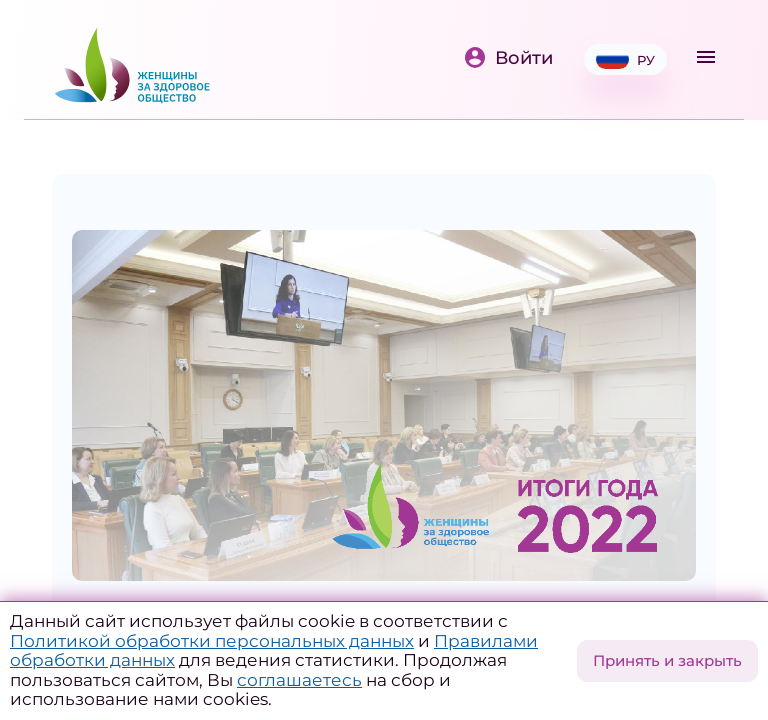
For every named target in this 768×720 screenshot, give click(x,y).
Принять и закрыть (667, 660)
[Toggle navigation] (706, 57)
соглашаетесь (299, 680)
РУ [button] (625, 59)
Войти (508, 57)
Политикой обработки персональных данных (212, 641)
